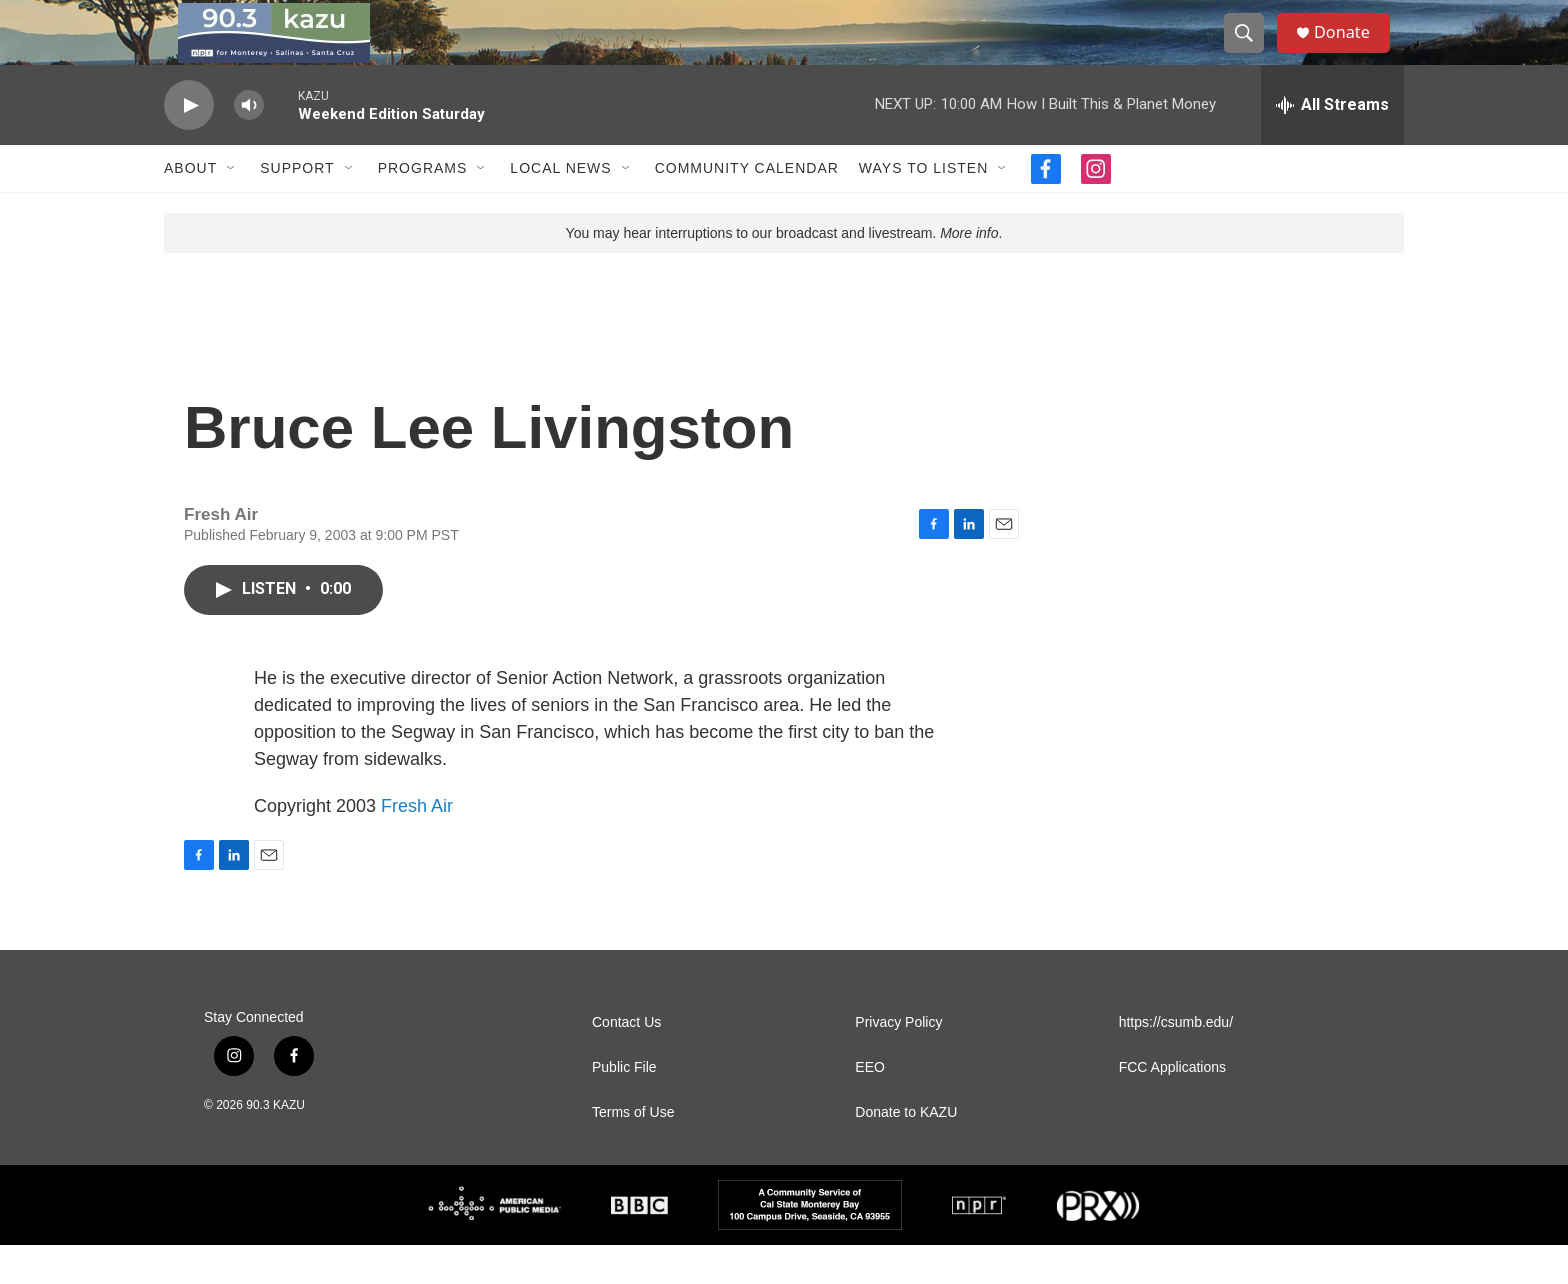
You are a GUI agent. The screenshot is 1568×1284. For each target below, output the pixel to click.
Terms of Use (633, 1151)
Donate (1353, 52)
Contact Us (626, 1061)
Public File (624, 1106)
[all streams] (1332, 145)
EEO (870, 1106)
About (190, 208)
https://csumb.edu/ (1176, 1061)
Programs (423, 208)
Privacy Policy (898, 1061)
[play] (189, 145)
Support (297, 208)
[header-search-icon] (1252, 53)
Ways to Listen (923, 208)
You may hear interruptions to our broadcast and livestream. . (784, 273)
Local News (560, 208)
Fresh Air (417, 845)
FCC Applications (1172, 1106)
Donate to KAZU (906, 1151)
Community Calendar (747, 208)
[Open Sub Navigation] (232, 208)
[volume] (249, 145)
